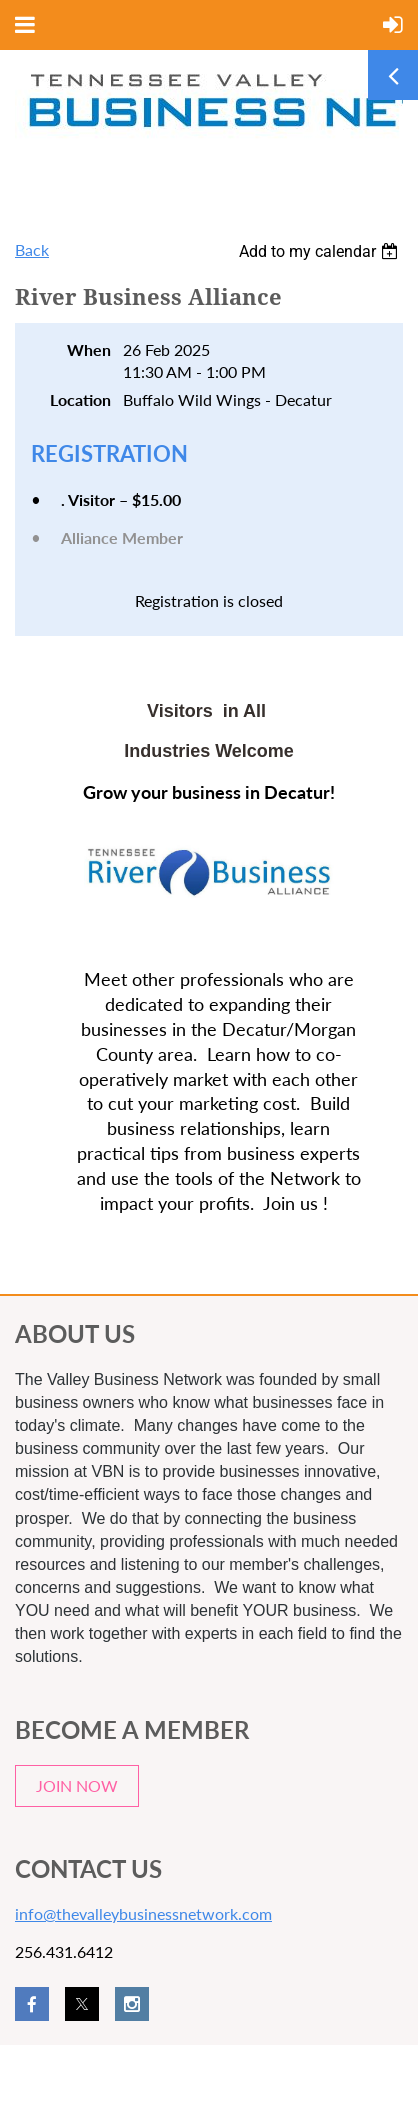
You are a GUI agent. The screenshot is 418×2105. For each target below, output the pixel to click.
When (89, 349)
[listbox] (321, 251)
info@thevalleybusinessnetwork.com (143, 1913)
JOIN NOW (77, 1785)
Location (80, 399)
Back (32, 249)
